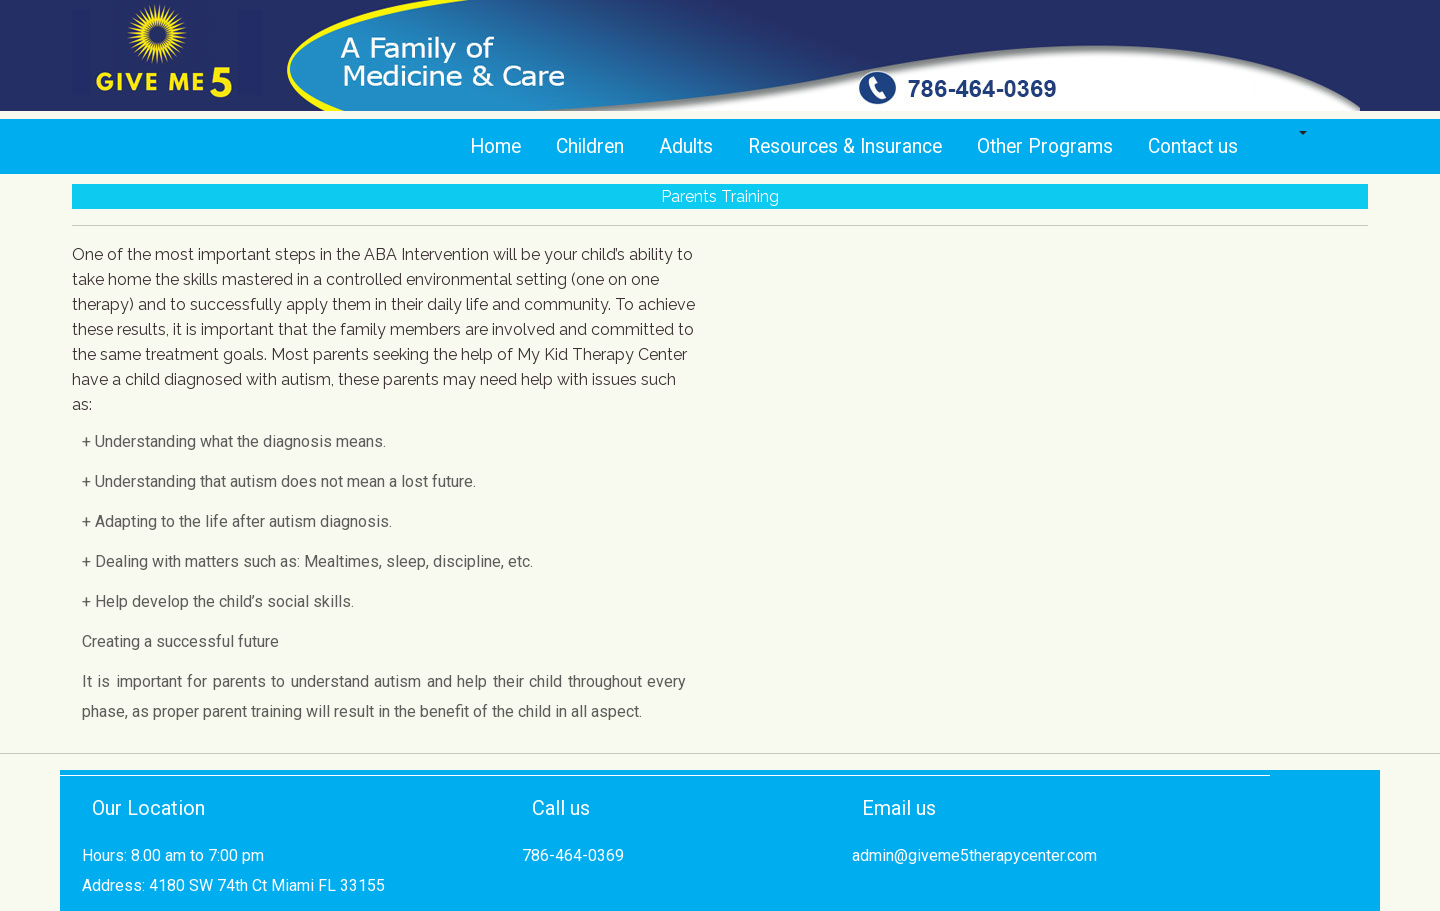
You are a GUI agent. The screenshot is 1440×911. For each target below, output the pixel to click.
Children (590, 146)
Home (495, 146)
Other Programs (1045, 146)
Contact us (1193, 146)
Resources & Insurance (845, 146)
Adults (686, 146)
